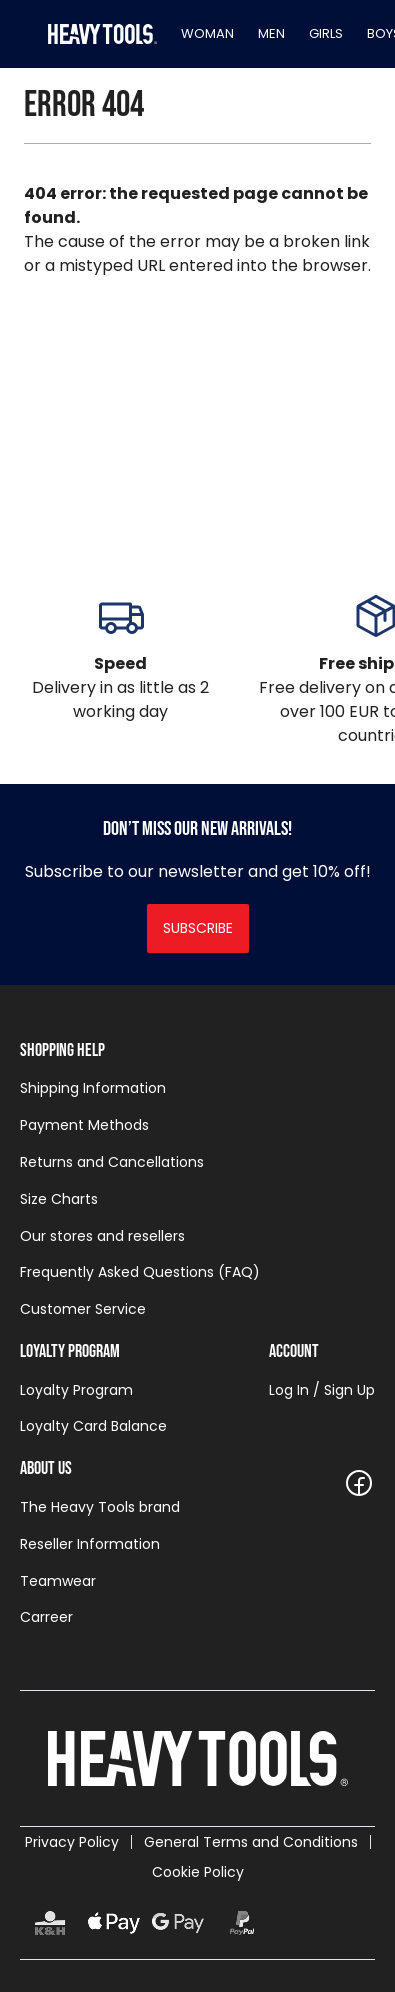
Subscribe (198, 928)
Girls (326, 33)
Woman (207, 33)
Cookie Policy (198, 1872)
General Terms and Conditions (251, 1842)
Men (271, 33)
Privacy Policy (72, 1842)
